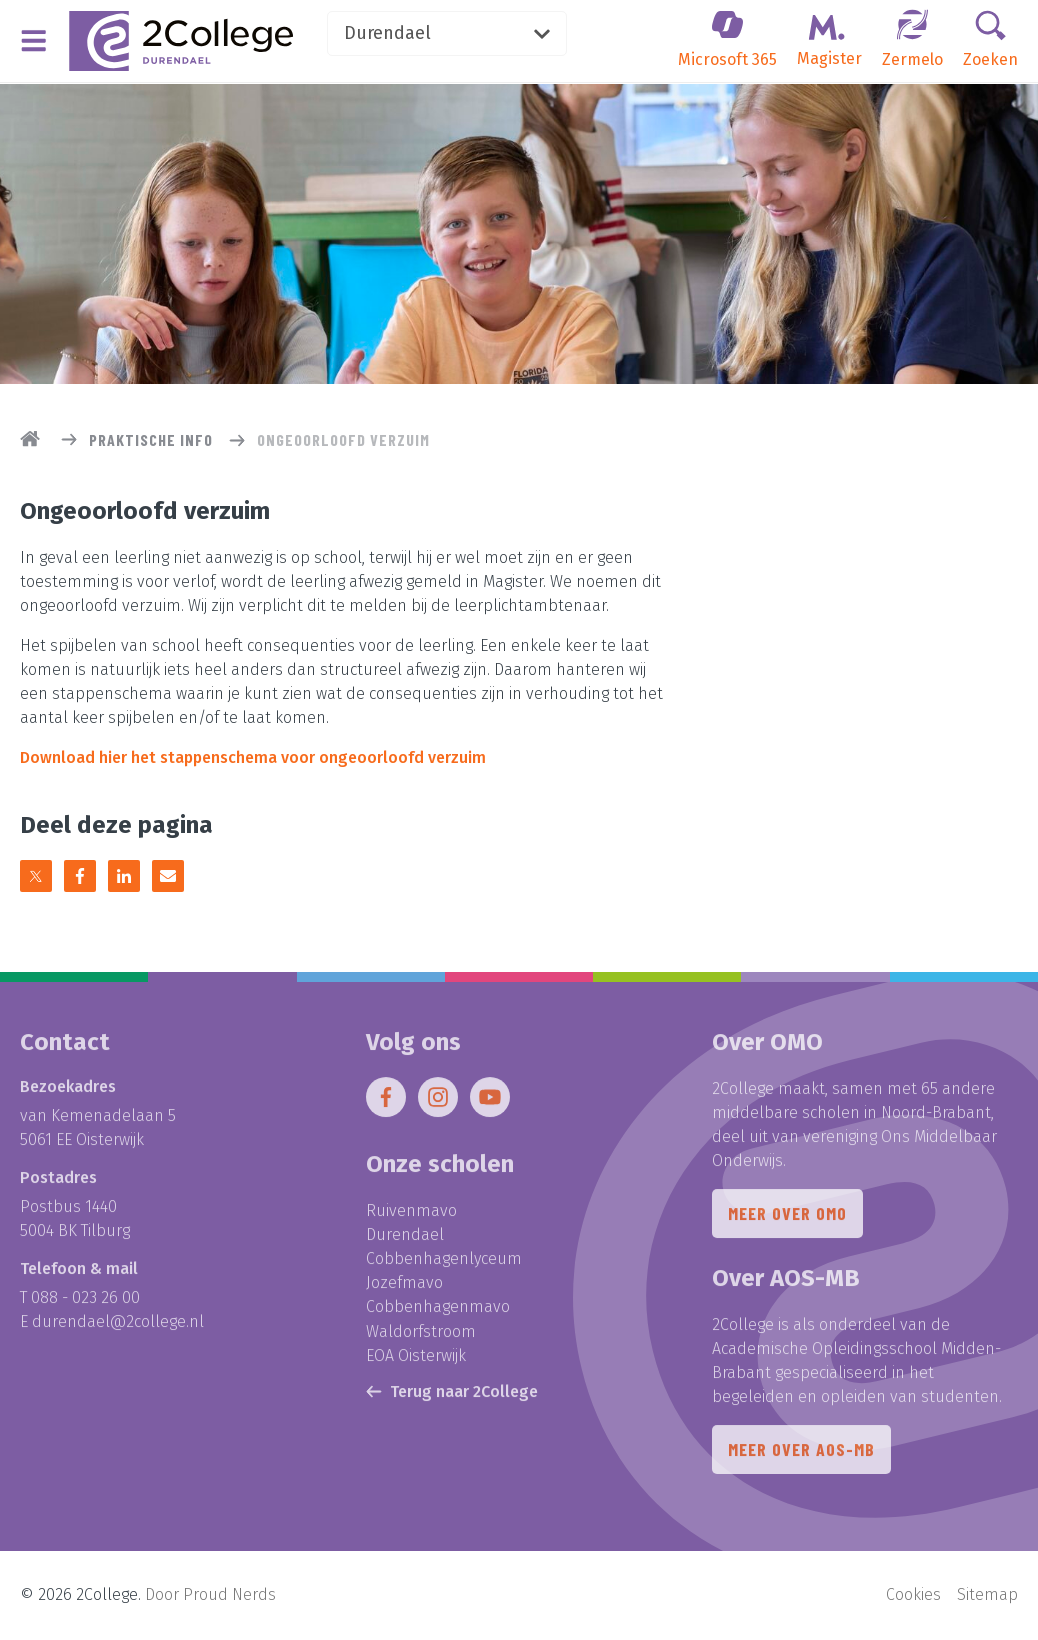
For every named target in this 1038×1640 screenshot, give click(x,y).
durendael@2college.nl (118, 1326)
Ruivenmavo (411, 1215)
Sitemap (987, 1595)
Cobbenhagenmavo (438, 1311)
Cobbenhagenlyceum (444, 1263)
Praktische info (151, 439)
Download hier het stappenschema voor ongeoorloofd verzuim (253, 757)
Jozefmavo (404, 1287)
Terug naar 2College (452, 1395)
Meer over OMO (787, 1219)
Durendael (452, 34)
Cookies (913, 1595)
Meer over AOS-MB (801, 1455)
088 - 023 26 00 (85, 1302)
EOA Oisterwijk (416, 1359)
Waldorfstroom (421, 1335)
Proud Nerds (229, 1595)
